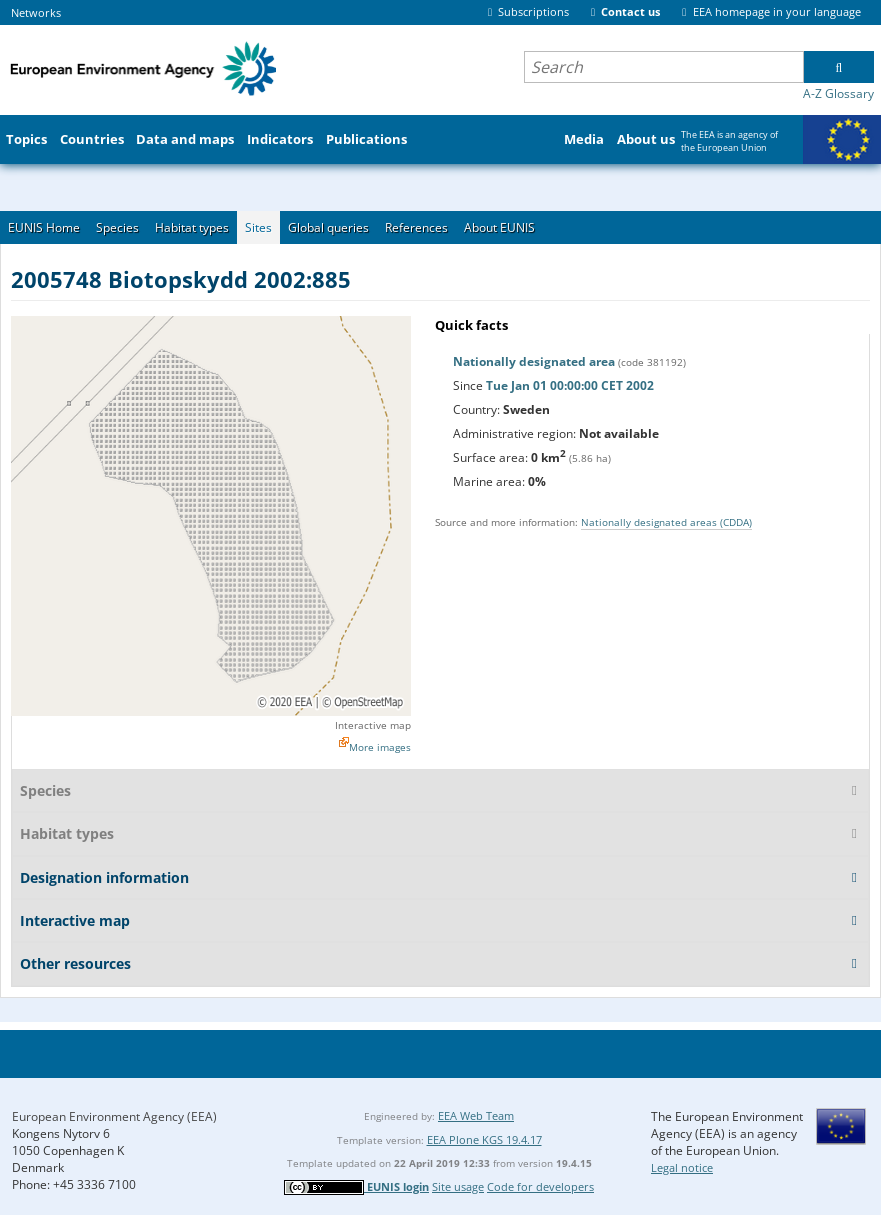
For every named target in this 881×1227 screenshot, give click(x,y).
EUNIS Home (44, 227)
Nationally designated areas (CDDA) (666, 522)
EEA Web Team (476, 1115)
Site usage (458, 1186)
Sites (258, 227)
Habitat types (192, 227)
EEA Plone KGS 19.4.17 (484, 1139)
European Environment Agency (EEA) (114, 1116)
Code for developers (540, 1186)
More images (380, 747)
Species (117, 227)
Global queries (328, 227)
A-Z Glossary (838, 93)
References (416, 227)
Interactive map (373, 725)
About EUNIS (499, 227)
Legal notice (682, 1167)
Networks (36, 12)
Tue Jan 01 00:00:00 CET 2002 (570, 385)
